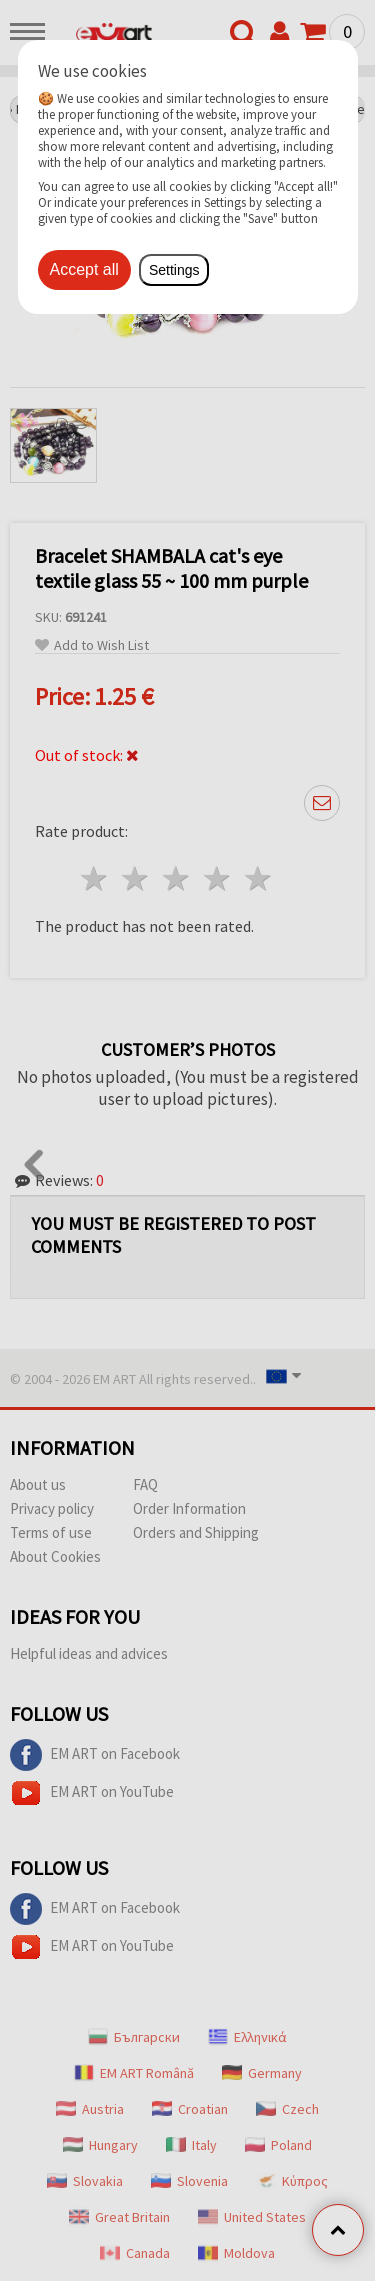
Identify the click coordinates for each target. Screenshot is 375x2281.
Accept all (84, 269)
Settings (174, 270)
